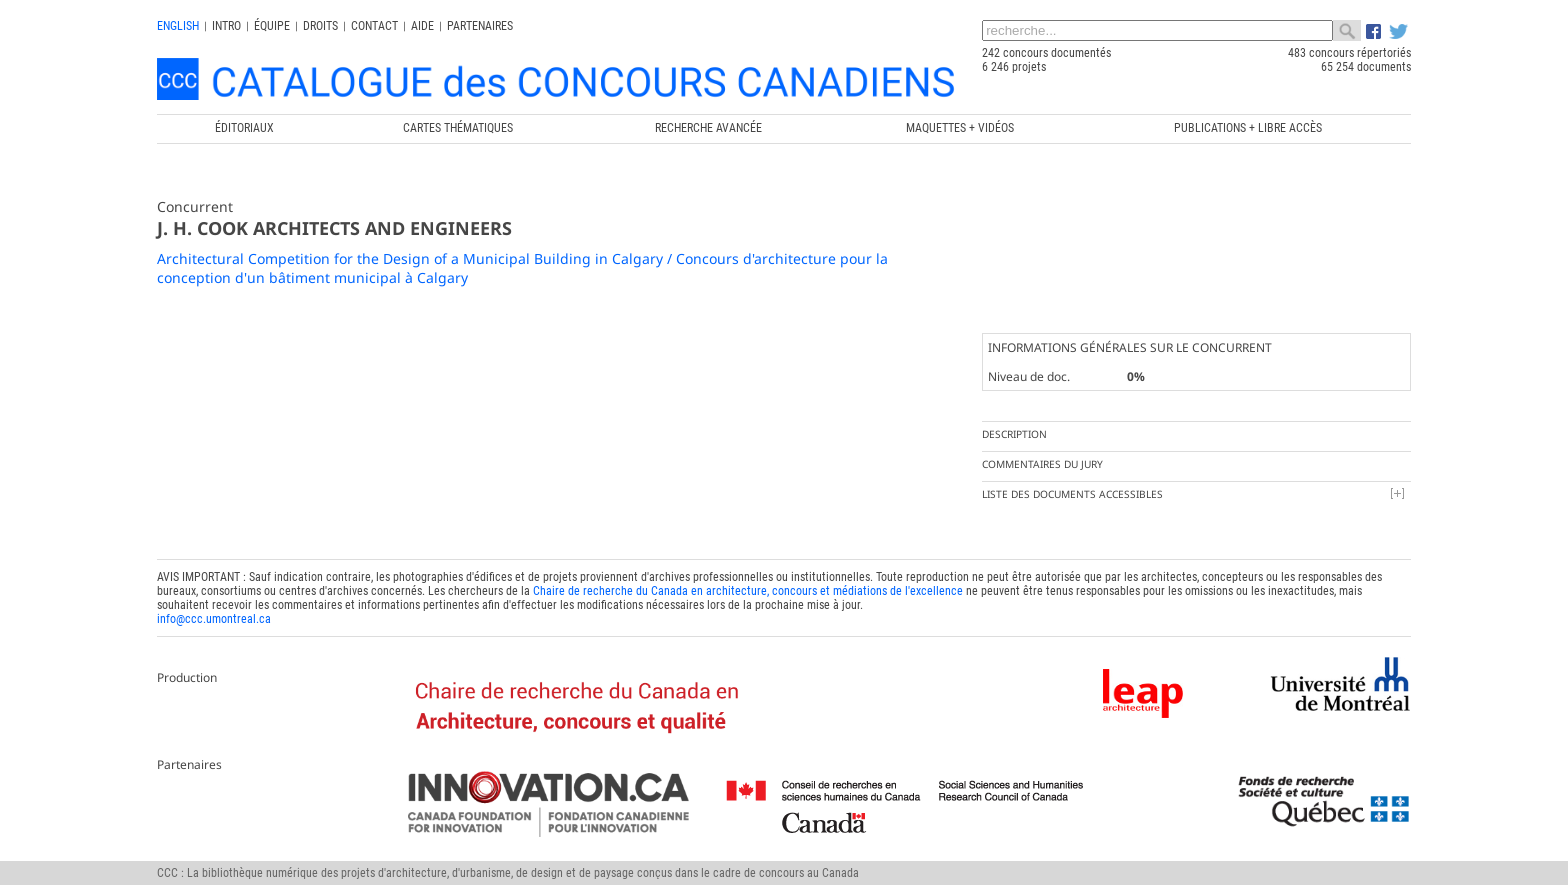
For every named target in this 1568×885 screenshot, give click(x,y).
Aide (422, 26)
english (178, 26)
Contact (374, 26)
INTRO (226, 26)
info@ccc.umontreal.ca (214, 619)
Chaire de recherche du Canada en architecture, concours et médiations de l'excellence (748, 591)
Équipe (272, 26)
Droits (320, 26)
